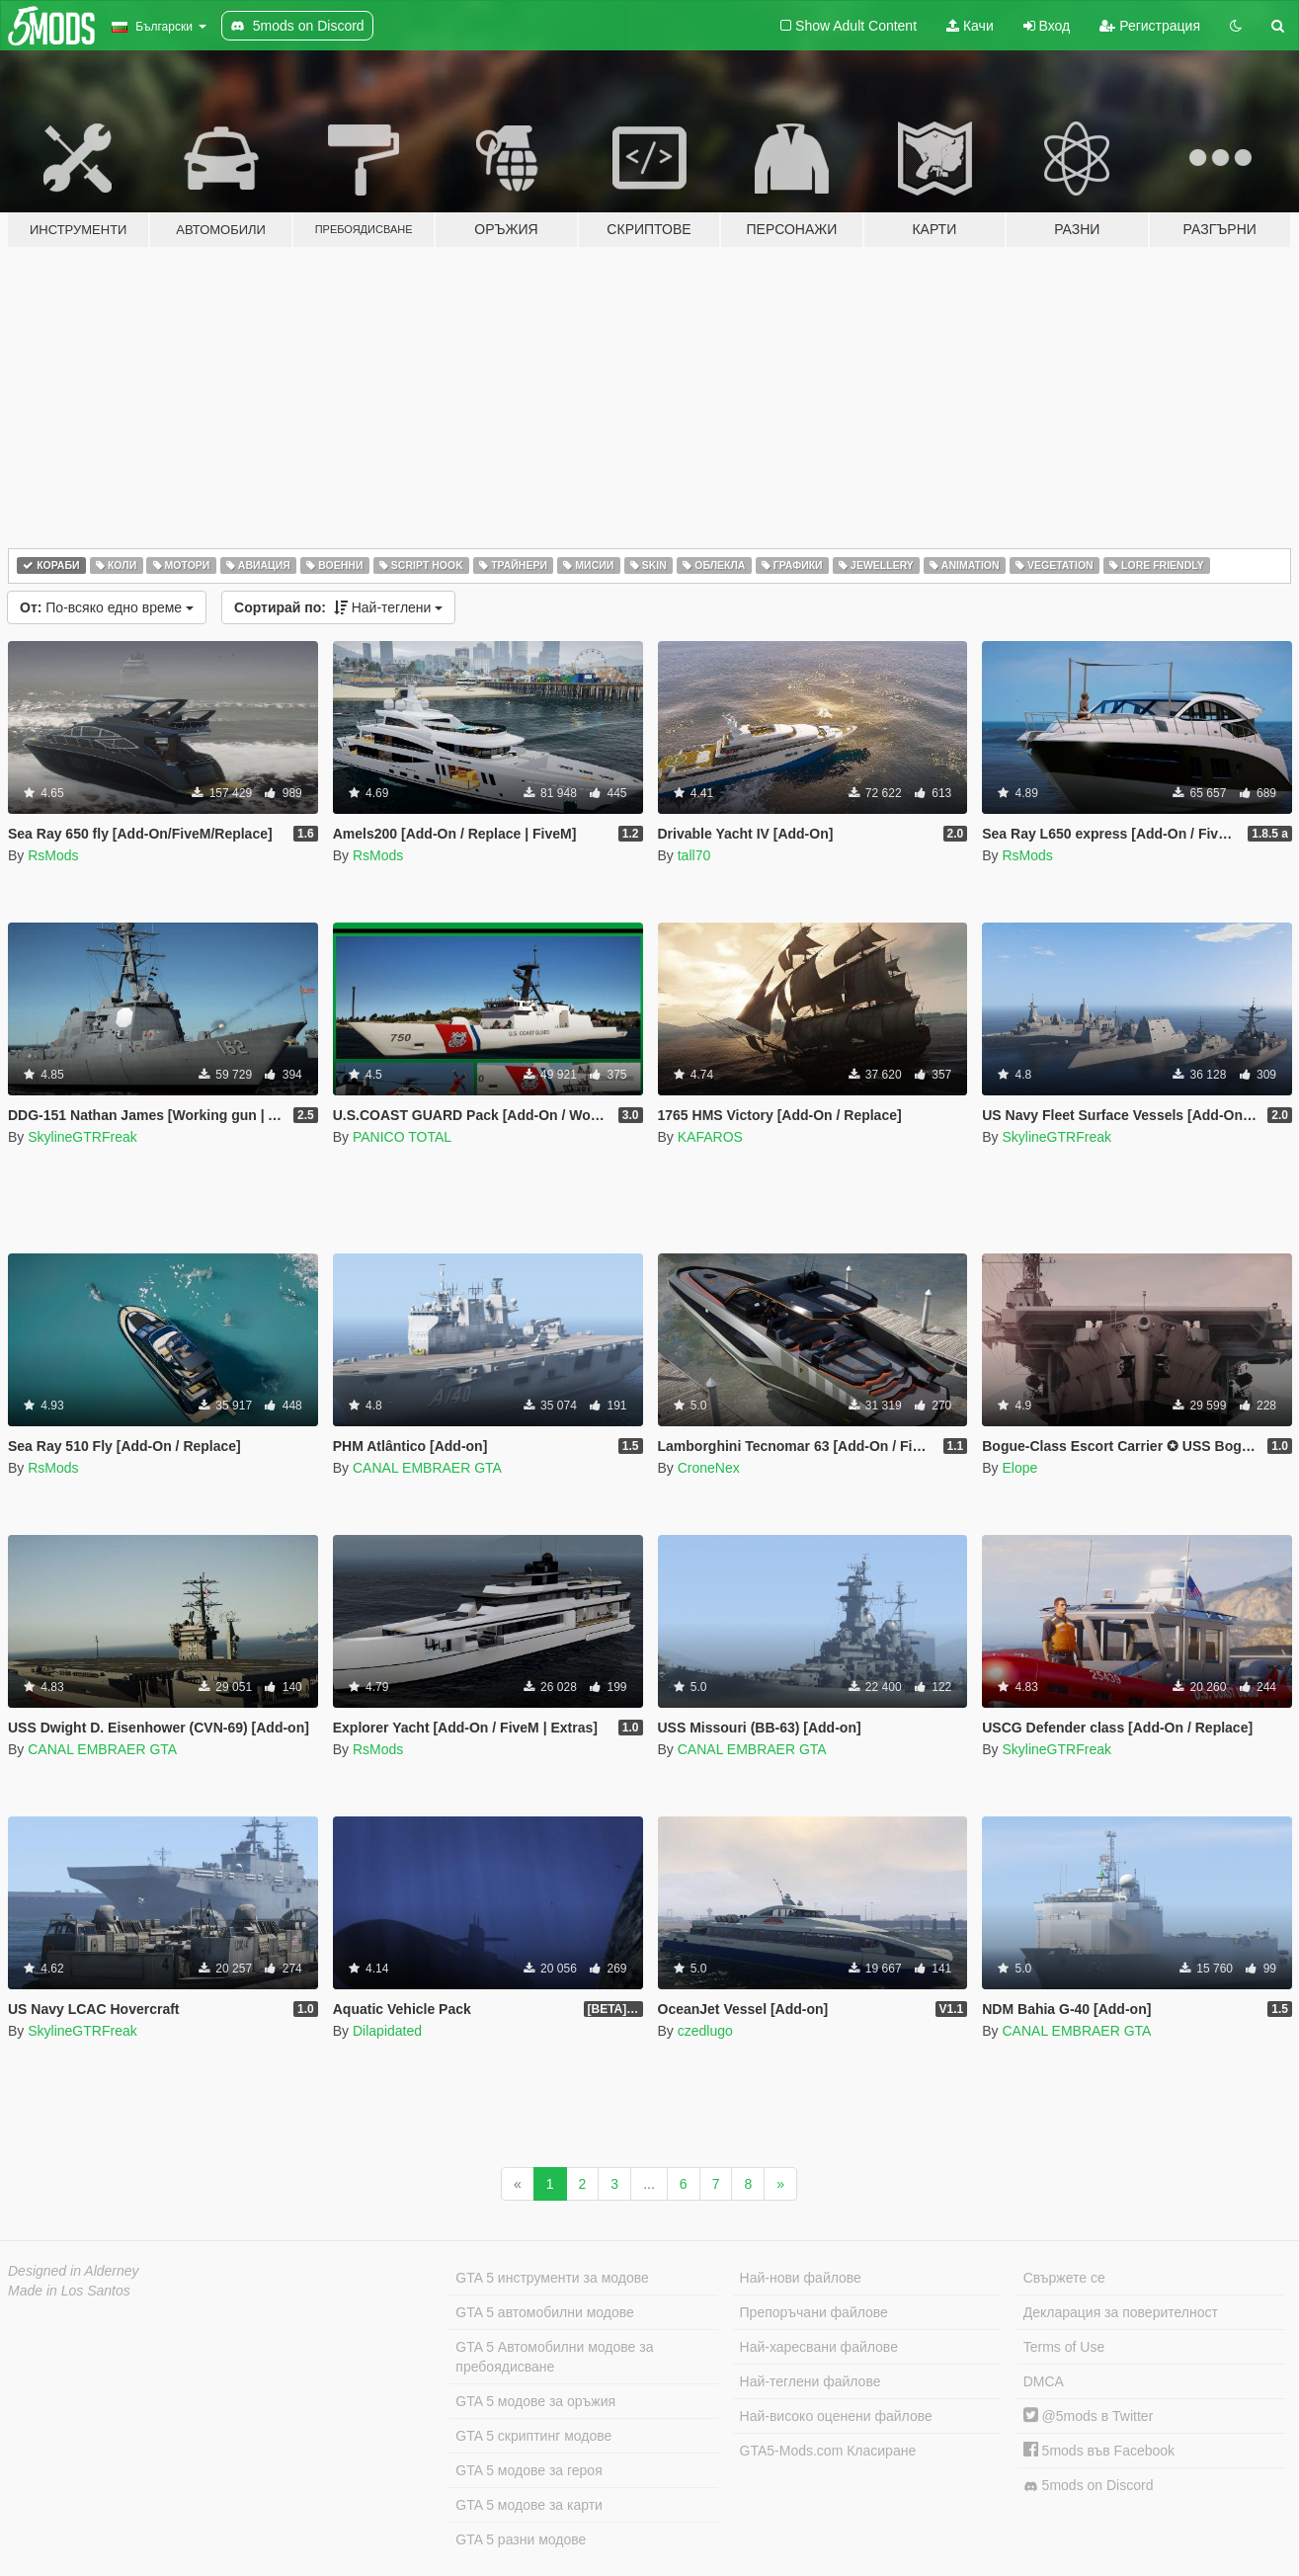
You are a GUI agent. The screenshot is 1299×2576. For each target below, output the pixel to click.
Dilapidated (387, 2031)
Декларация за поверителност (1120, 2312)
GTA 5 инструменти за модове (551, 2278)
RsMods (53, 855)
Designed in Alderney (73, 2271)
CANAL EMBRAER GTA (427, 1468)
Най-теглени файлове (810, 2381)
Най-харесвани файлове (819, 2347)
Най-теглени (338, 607)
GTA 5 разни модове (520, 2539)
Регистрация (1149, 26)
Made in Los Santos (69, 2290)
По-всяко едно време (107, 607)
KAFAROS (710, 1137)
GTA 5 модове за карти (529, 2505)
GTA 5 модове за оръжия (535, 2401)
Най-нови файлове (800, 2278)
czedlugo (705, 2031)
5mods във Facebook (1099, 2450)
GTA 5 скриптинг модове (533, 2436)
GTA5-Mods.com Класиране (828, 2450)
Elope (1019, 1468)
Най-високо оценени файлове (836, 2416)
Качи (970, 26)
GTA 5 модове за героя (528, 2470)
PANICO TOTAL (402, 1137)
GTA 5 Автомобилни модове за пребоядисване (554, 2357)
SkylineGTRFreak (82, 1137)
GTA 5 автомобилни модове (544, 2312)
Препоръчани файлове (814, 2312)
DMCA (1043, 2381)
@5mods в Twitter (1088, 2416)
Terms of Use (1063, 2347)
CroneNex (709, 1468)
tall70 (694, 855)
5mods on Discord (1088, 2485)
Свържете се (1064, 2278)
